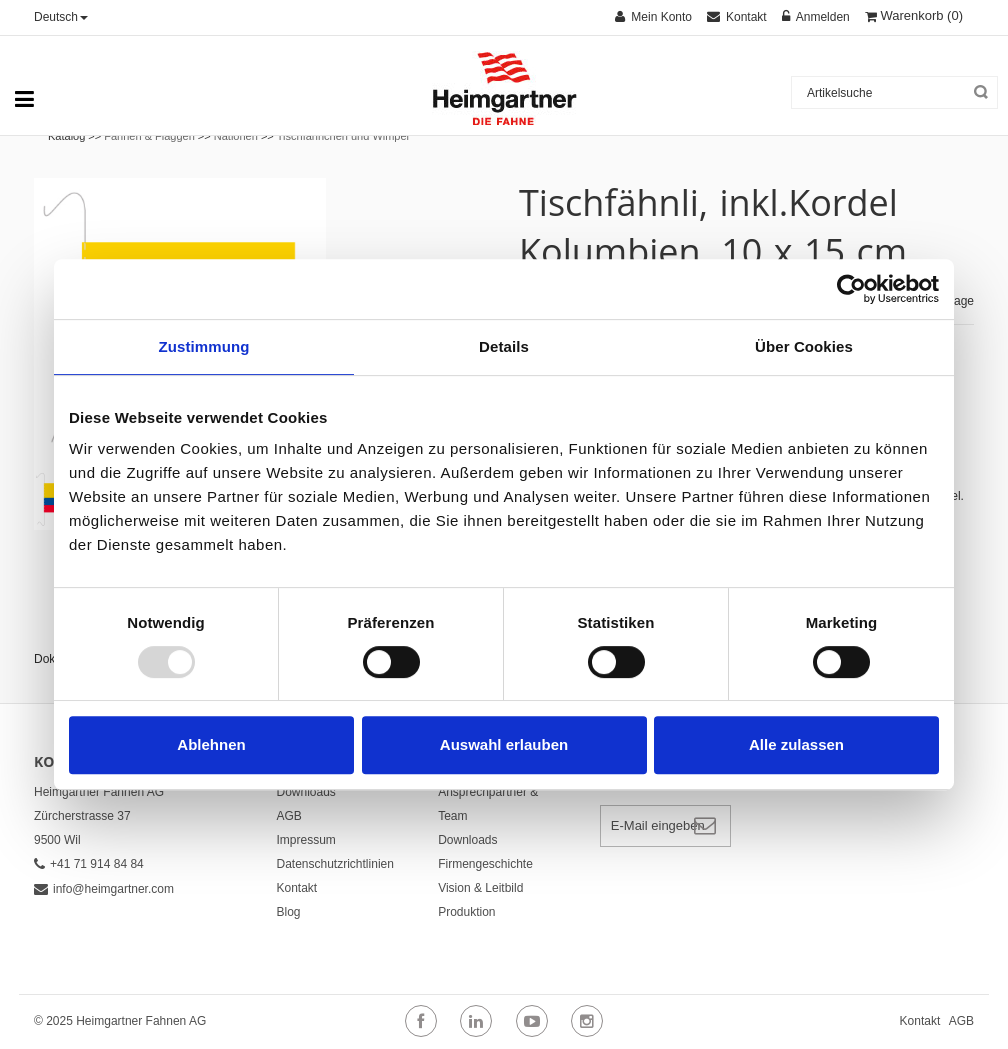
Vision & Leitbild (480, 888)
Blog (289, 912)
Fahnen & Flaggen (149, 136)
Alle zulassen (796, 744)
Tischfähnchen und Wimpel (343, 136)
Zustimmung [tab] (204, 346)
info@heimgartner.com (104, 889)
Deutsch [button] (61, 17)
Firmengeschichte (485, 864)
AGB (289, 816)
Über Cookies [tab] (804, 346)
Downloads (306, 792)
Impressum (306, 840)
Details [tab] (504, 346)
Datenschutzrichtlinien (335, 864)
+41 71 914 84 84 (89, 864)
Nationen (236, 136)
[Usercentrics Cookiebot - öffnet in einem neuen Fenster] (851, 289)
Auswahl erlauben (504, 744)
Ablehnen (211, 744)
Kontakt (297, 888)
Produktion (466, 912)
